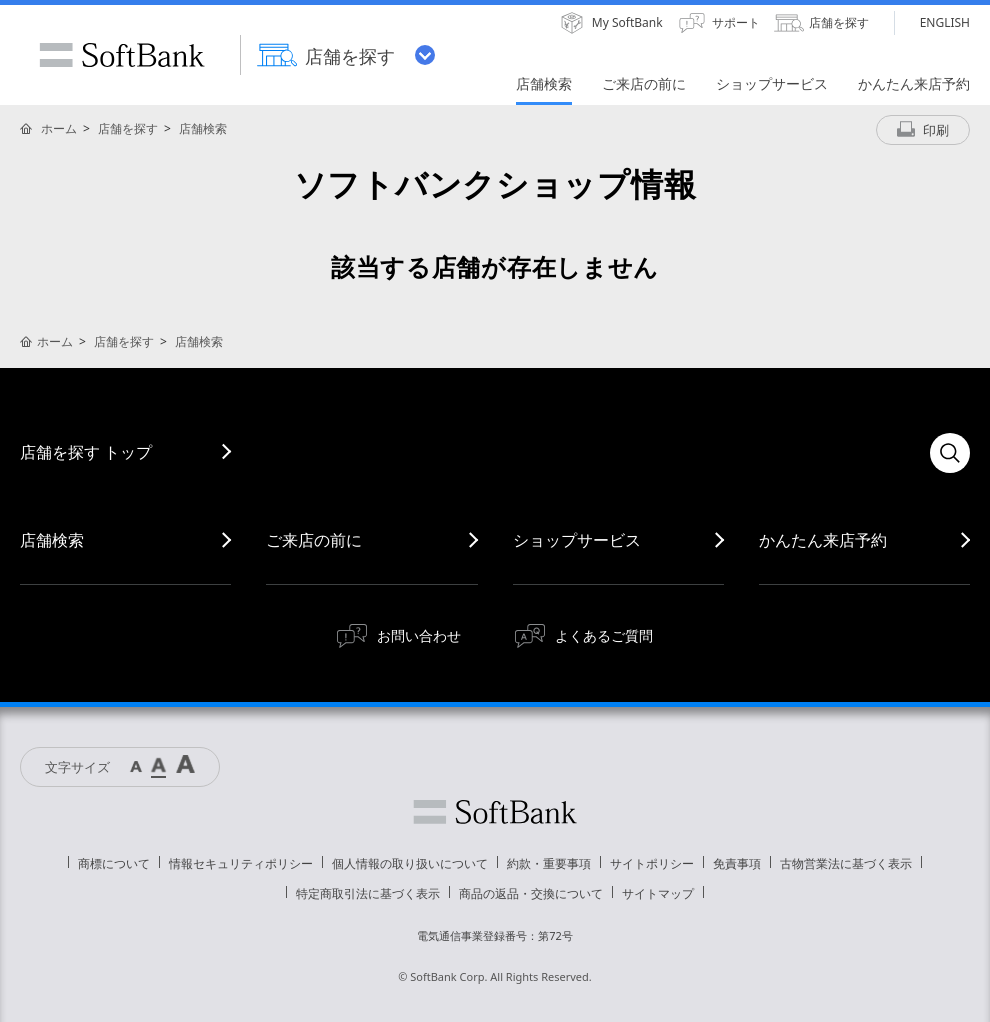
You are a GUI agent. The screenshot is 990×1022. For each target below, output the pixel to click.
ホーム (59, 128)
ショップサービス (577, 540)
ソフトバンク (495, 812)
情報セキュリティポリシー (241, 863)
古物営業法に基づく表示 (846, 863)
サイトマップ (658, 893)
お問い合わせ (419, 635)
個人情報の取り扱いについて (410, 863)
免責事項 (737, 863)
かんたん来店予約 (823, 540)
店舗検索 (203, 128)
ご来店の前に (314, 540)
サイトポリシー (652, 863)
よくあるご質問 (604, 635)
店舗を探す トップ (86, 452)
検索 (950, 453)
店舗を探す (128, 128)
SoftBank (122, 55)
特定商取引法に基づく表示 (368, 893)
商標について (114, 863)
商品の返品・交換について (531, 893)
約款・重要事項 (549, 863)
